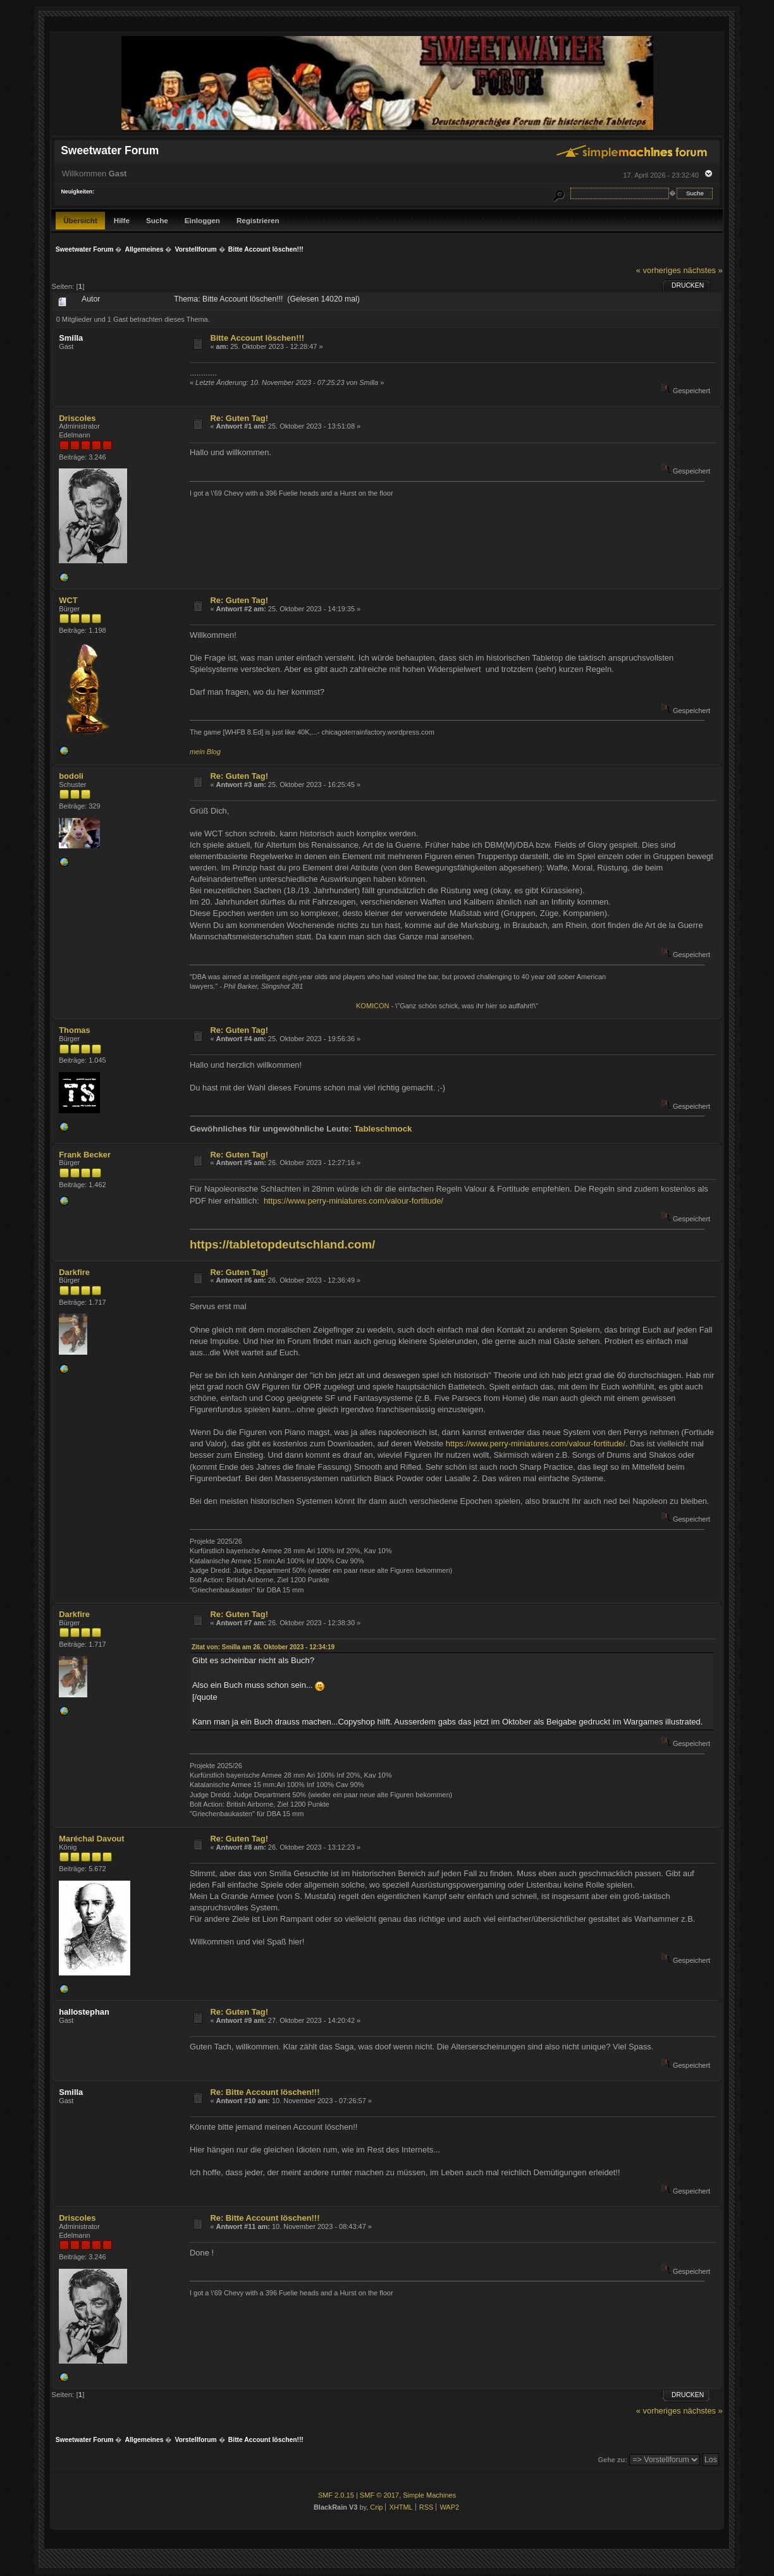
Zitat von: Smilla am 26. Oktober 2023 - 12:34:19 (263, 1647)
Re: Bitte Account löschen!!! (264, 2092)
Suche (157, 220)
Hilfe (122, 220)
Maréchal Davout (91, 1838)
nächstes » (702, 270)
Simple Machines (429, 2495)
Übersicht (80, 220)
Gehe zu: (612, 2459)
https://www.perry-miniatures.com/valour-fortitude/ (353, 1201)
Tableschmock (383, 1128)
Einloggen (202, 220)
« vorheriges (658, 270)
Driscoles (77, 418)
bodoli (71, 776)
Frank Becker (85, 1154)
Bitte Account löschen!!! (257, 338)
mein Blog (205, 751)
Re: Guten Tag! (239, 418)
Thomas (74, 1030)
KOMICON (372, 1006)
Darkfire (74, 1272)
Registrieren (258, 220)
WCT (68, 600)
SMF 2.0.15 (336, 2495)
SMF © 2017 (379, 2495)
